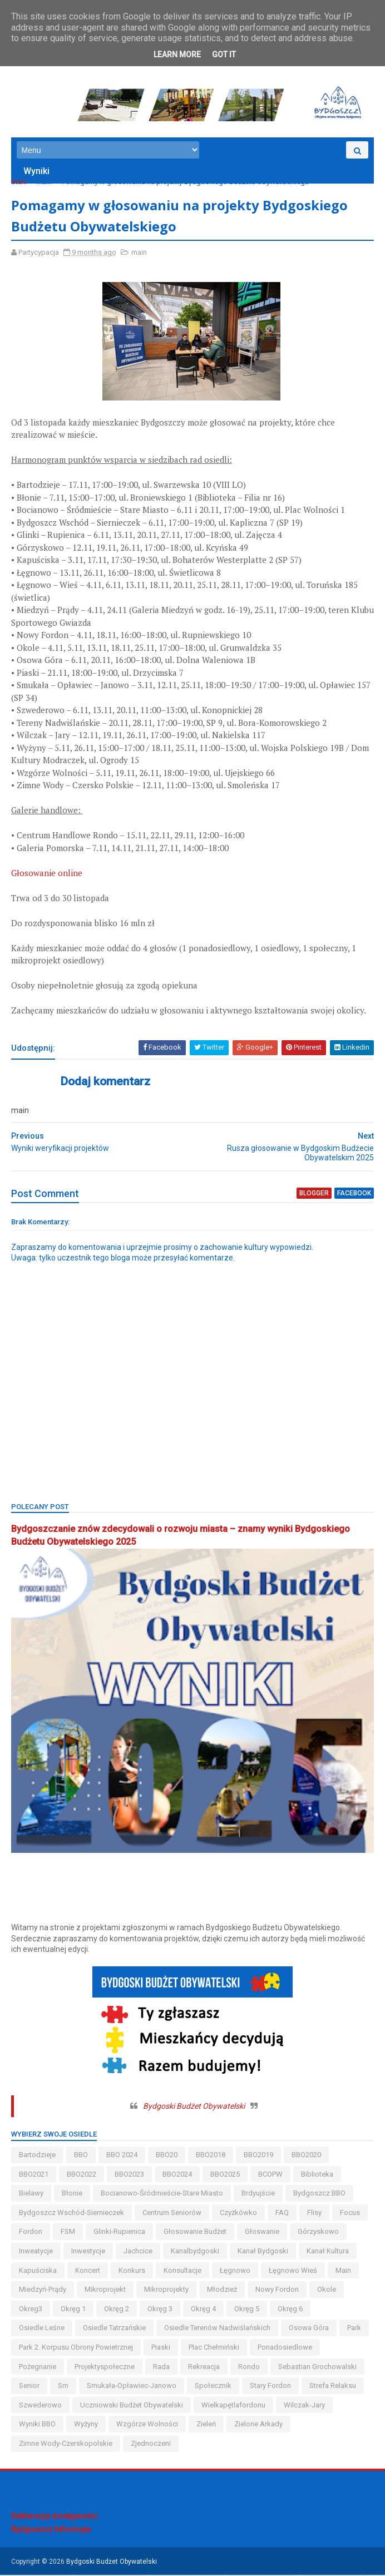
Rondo (249, 2367)
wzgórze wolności (147, 2425)
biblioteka (317, 2175)
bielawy (31, 2194)
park (354, 2329)
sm (63, 2386)
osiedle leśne (42, 2329)
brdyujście (258, 2194)
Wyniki (36, 172)
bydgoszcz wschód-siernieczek (71, 2213)
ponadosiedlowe (285, 2348)
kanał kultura (328, 2252)
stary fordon (270, 2386)
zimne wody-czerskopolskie (65, 2444)
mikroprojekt (105, 2290)
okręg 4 (203, 2310)
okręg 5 (246, 2310)
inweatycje (36, 2252)
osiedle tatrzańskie (114, 2329)
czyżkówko (238, 2213)
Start (18, 183)
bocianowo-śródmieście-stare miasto (162, 2194)
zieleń (206, 2425)
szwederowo (40, 2406)
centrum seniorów (171, 2213)
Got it (224, 54)
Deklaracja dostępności (54, 2517)
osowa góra (309, 2329)
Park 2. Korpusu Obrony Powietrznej (76, 2348)
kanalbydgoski (195, 2252)
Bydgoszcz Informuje (51, 2530)
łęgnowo (235, 2271)
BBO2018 (210, 2156)
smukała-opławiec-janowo (131, 2386)
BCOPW (270, 2175)
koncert (87, 2271)
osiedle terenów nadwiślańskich (217, 2329)
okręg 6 (290, 2310)
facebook (354, 1194)
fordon (30, 2232)
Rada (161, 2367)
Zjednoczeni (151, 2444)
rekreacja (204, 2367)
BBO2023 (129, 2175)
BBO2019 (258, 2156)
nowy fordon (277, 2290)
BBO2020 (306, 2156)
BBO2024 (177, 2175)
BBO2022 (81, 2175)
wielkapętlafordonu (233, 2406)
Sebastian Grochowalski (317, 2367)
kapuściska (38, 2271)
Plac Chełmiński (214, 2348)
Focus (350, 2213)
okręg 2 (116, 2310)
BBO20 (166, 2156)
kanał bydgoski (263, 2252)
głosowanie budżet (195, 2232)
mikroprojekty (166, 2290)
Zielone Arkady (258, 2425)
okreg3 (30, 2310)
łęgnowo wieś (293, 2271)
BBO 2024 (121, 2156)
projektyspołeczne (105, 2367)
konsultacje (182, 2271)
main (44, 183)
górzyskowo (318, 2232)
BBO (81, 2156)
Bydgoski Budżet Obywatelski (194, 2107)
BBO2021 (33, 2175)
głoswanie (262, 2232)
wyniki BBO (37, 2425)
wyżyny (86, 2425)
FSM (68, 2232)
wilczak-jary (304, 2406)
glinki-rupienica (119, 2232)
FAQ (282, 2213)
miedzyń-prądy (42, 2290)
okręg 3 (159, 2310)
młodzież (222, 2290)
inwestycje (88, 2252)
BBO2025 (225, 2175)
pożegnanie (37, 2367)
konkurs (132, 2271)
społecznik (213, 2386)
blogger (314, 1194)
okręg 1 (73, 2310)
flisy (314, 2213)
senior (29, 2386)
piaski (160, 2348)
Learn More (177, 54)
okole (326, 2290)
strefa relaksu (332, 2386)
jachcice (138, 2252)
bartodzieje (37, 2156)
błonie (72, 2194)
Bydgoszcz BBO (319, 2194)
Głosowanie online (46, 873)
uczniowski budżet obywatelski (131, 2406)
